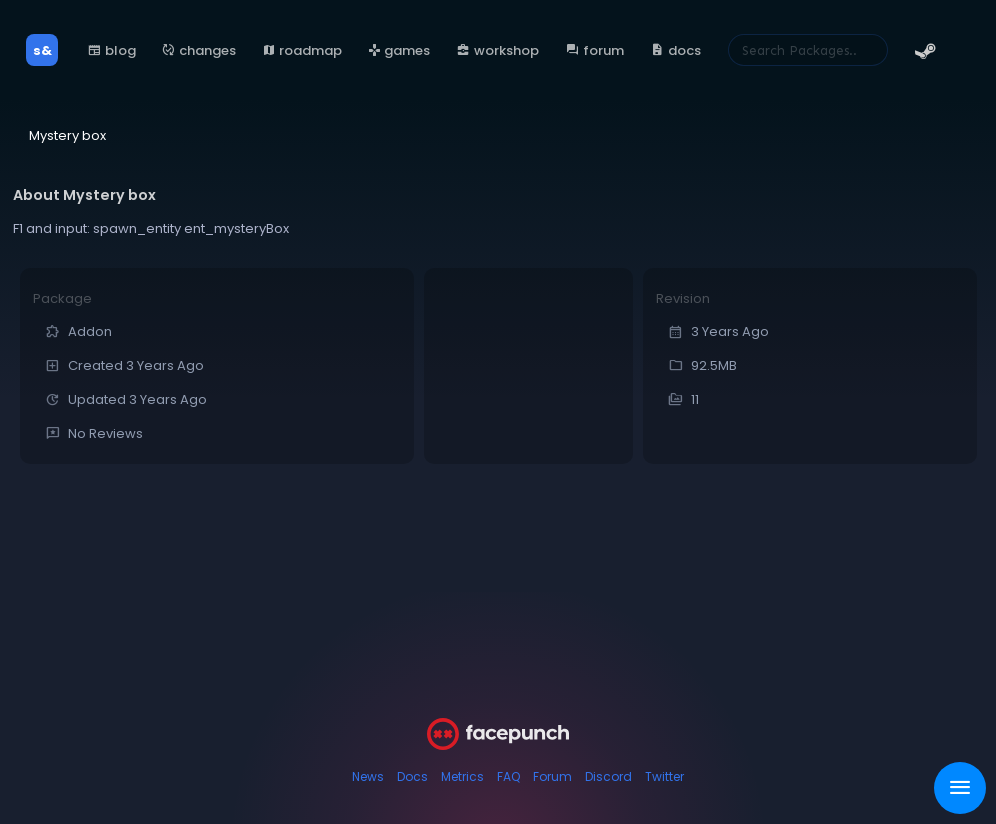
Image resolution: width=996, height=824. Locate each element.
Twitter (664, 776)
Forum (552, 776)
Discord (608, 776)
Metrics (462, 776)
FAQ (508, 776)
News (368, 776)
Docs (412, 776)
